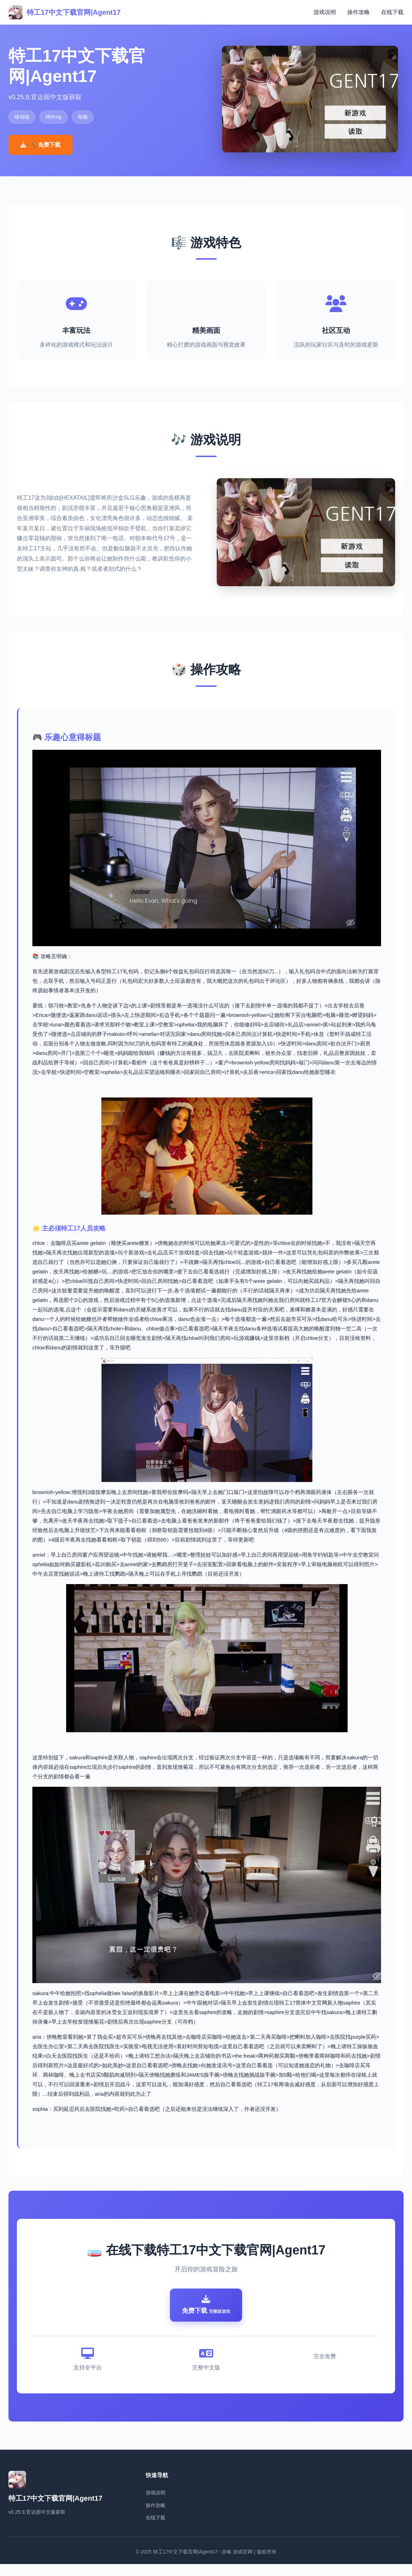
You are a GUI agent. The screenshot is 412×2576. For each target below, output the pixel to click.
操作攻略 (358, 12)
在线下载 (392, 12)
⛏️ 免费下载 (40, 145)
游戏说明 (324, 12)
